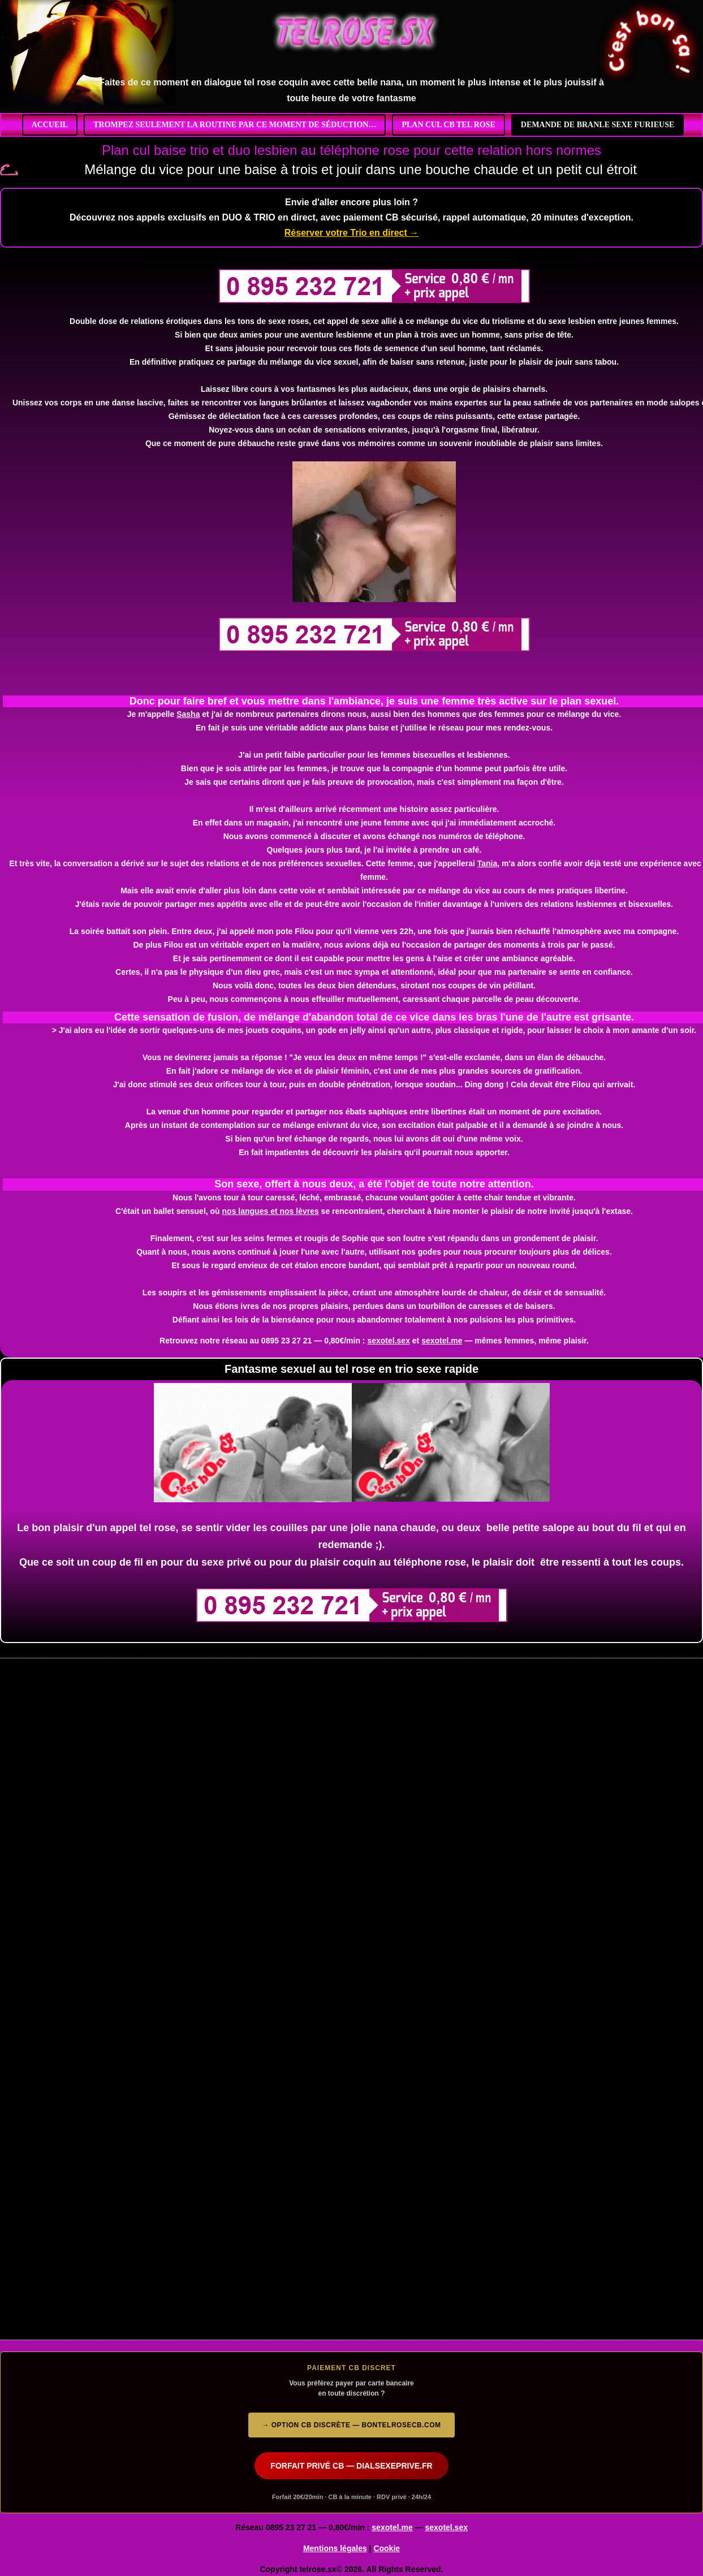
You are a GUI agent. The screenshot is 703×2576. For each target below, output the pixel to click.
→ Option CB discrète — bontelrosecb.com (351, 2425)
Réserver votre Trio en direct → (351, 232)
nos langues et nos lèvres (270, 1211)
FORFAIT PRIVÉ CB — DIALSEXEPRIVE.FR (351, 2465)
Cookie (386, 2548)
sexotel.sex (388, 1340)
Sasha (188, 714)
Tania (487, 863)
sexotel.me (441, 1340)
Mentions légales (335, 2548)
